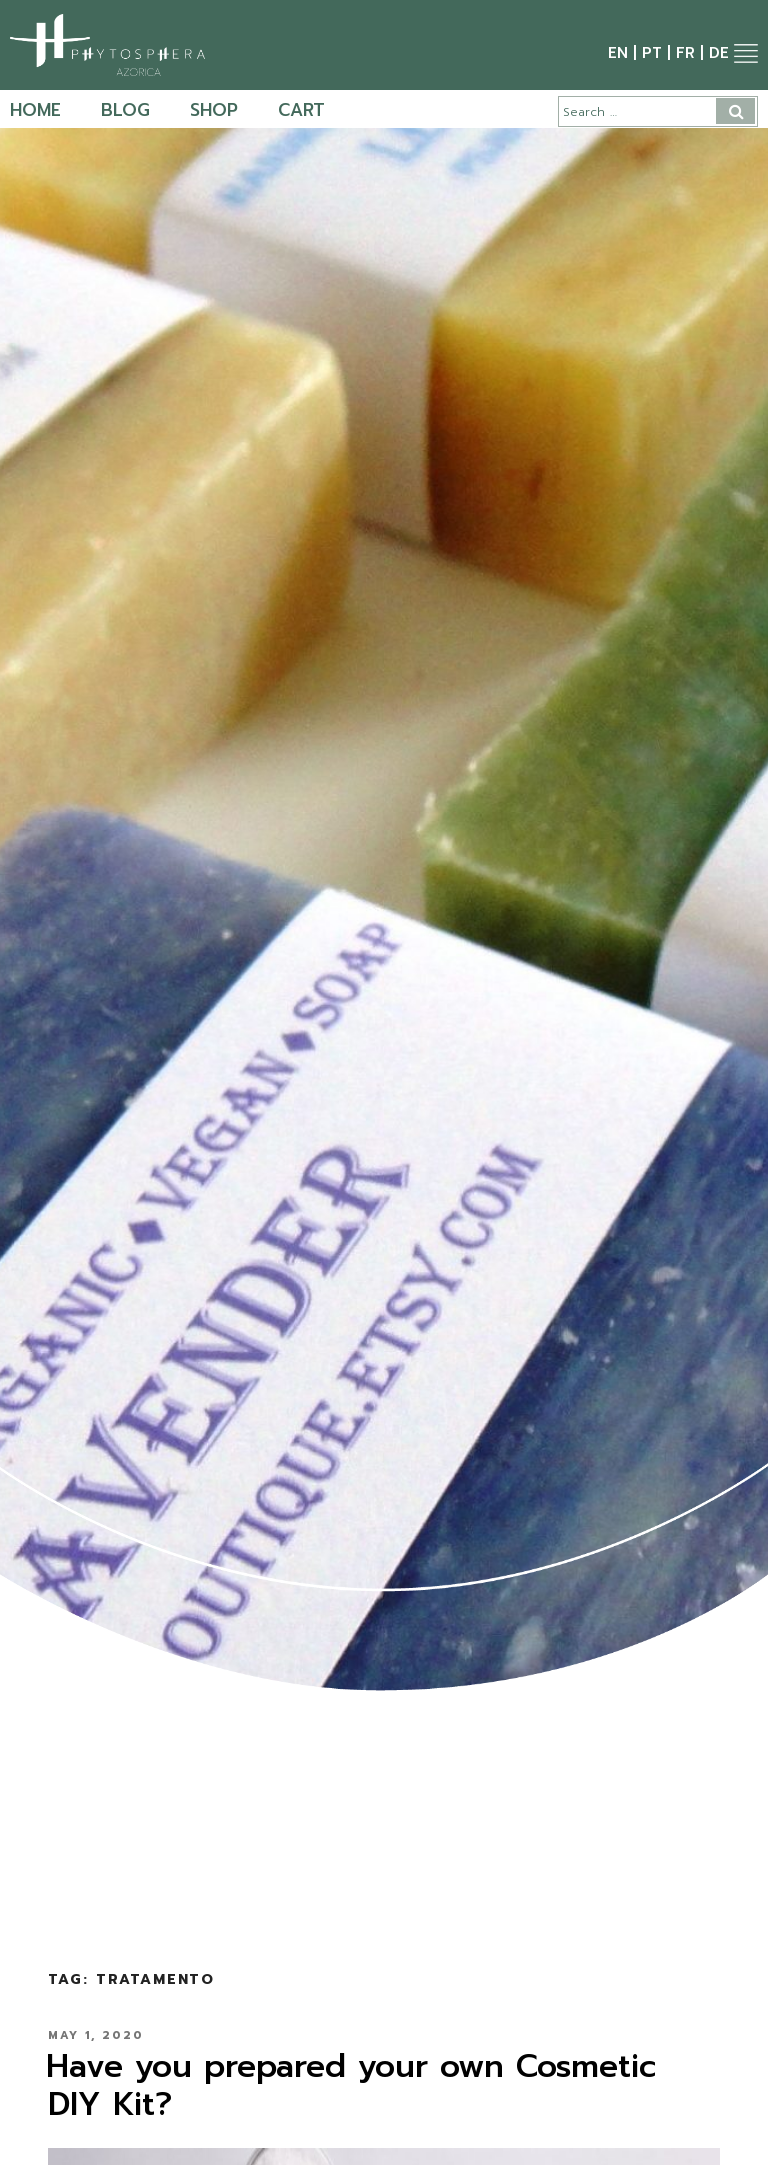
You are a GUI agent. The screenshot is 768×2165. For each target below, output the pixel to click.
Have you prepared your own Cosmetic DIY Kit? (351, 2085)
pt (652, 53)
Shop (214, 110)
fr (685, 53)
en (618, 53)
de (719, 53)
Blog (125, 110)
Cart (301, 110)
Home (35, 110)
